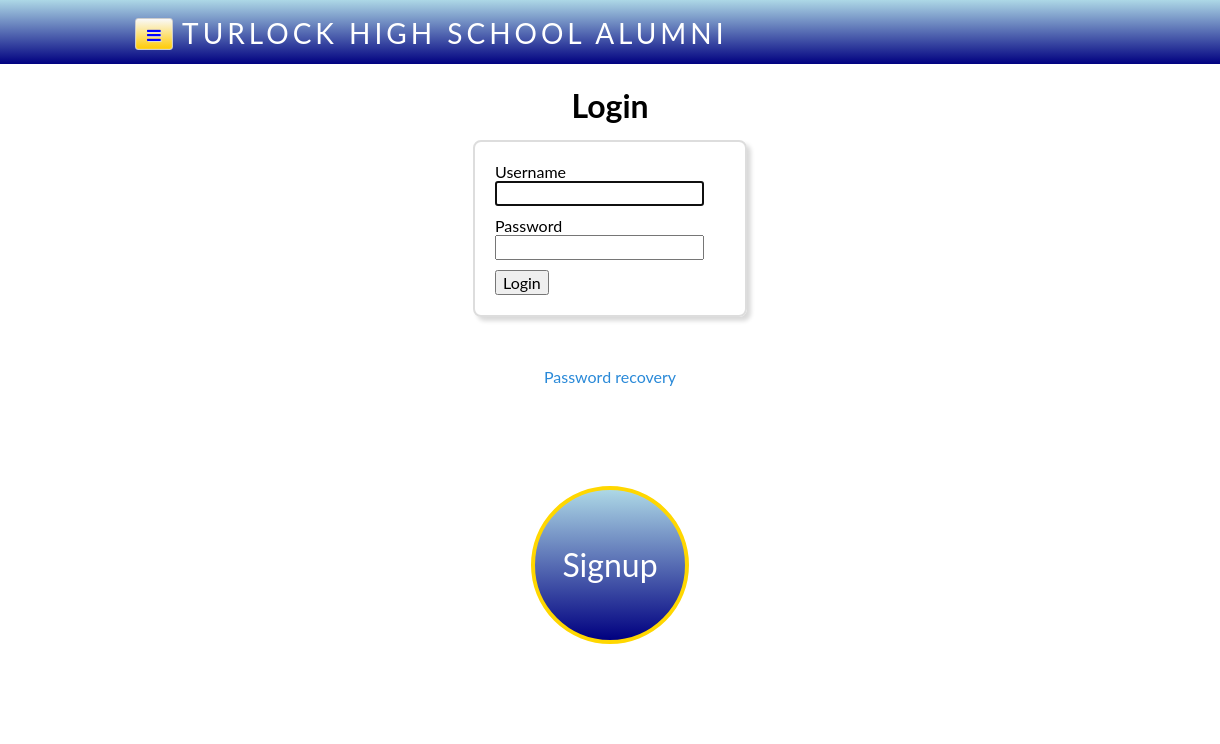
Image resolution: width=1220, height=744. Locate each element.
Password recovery (610, 376)
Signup (609, 564)
